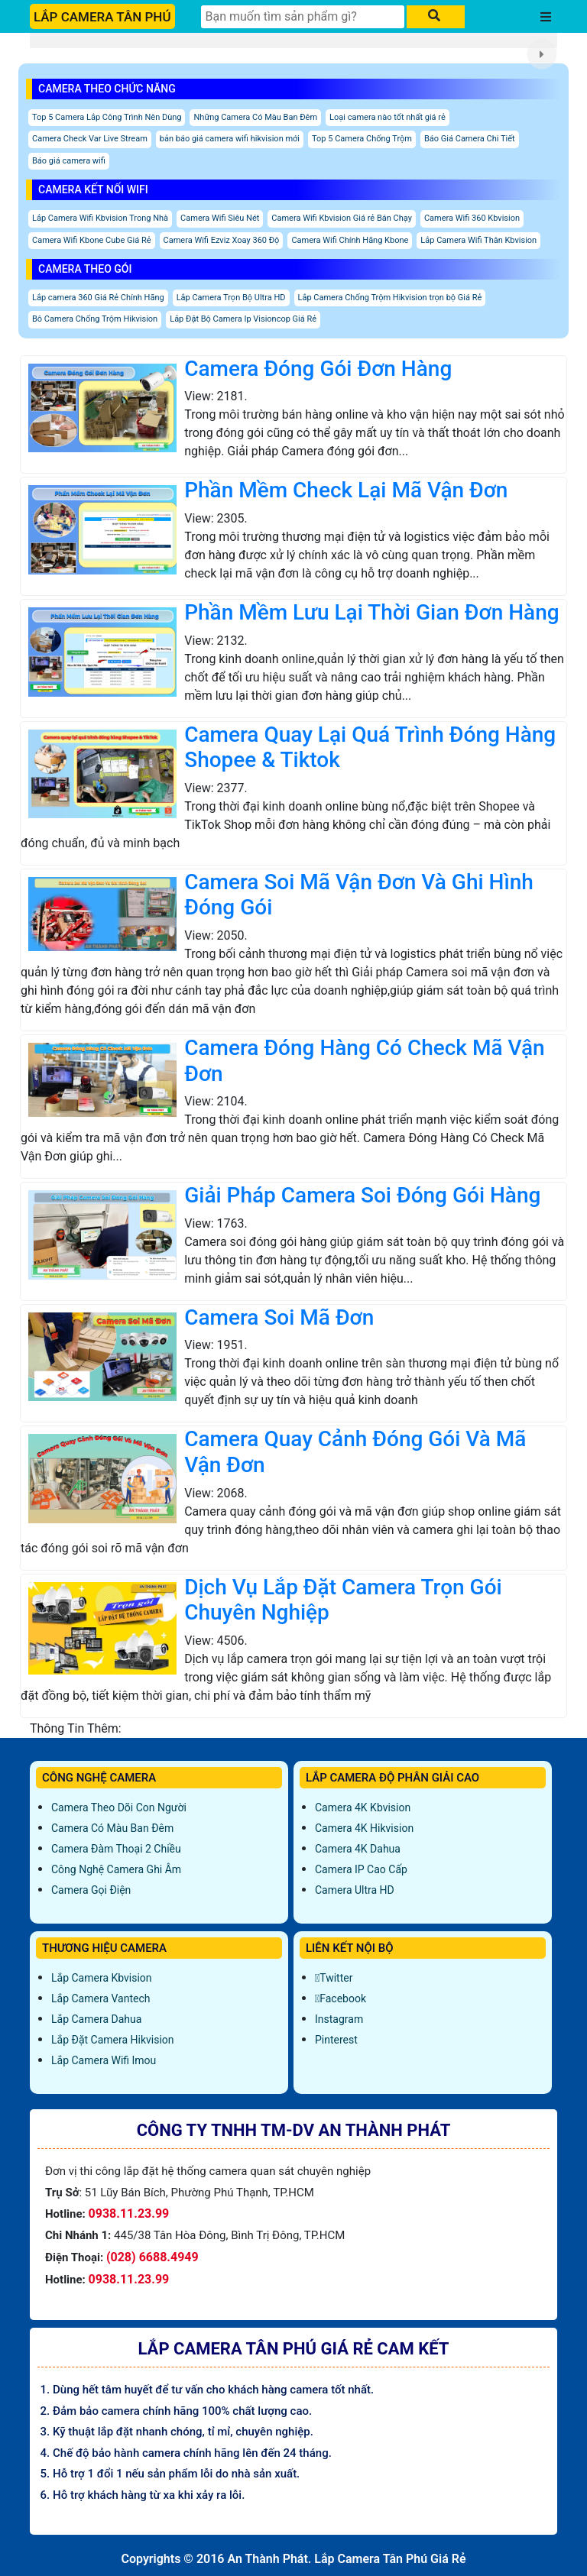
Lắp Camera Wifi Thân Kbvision (478, 240)
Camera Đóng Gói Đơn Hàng (318, 368)
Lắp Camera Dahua (96, 2019)
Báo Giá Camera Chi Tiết (469, 139)
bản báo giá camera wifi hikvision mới (230, 139)
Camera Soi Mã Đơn (279, 1317)
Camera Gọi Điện (91, 1890)
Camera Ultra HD (354, 1890)
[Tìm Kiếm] (302, 16)
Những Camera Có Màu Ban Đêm (255, 117)
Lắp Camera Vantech (100, 1998)
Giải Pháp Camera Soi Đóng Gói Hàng (362, 1195)
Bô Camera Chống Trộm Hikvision (94, 319)
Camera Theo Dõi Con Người (118, 1807)
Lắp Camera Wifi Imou (103, 2060)
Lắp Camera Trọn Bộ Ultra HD (231, 298)
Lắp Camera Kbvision (101, 1978)
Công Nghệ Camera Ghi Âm (116, 1869)
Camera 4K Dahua (358, 1849)
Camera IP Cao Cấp (361, 1869)
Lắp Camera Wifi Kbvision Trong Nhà (100, 218)
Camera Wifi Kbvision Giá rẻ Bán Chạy (341, 218)
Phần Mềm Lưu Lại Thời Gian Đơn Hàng (371, 612)
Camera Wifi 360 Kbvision (472, 218)
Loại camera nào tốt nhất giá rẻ (387, 117)
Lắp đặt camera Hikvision (112, 2040)
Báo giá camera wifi (68, 161)
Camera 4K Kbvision (362, 1807)
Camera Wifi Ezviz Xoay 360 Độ (222, 240)
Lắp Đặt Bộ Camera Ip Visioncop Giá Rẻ (243, 319)
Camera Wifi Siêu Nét (219, 218)
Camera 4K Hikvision (364, 1828)
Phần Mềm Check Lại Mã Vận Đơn (346, 490)
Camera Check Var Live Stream (90, 139)
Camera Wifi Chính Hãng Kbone (349, 240)
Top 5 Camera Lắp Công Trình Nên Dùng (106, 117)
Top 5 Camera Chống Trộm (362, 139)
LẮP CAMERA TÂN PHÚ (102, 16)
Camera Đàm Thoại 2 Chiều (116, 1849)
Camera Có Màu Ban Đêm (112, 1828)
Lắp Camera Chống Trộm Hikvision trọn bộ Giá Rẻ (390, 298)
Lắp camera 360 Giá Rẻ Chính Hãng (98, 298)
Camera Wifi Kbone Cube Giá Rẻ (91, 240)
